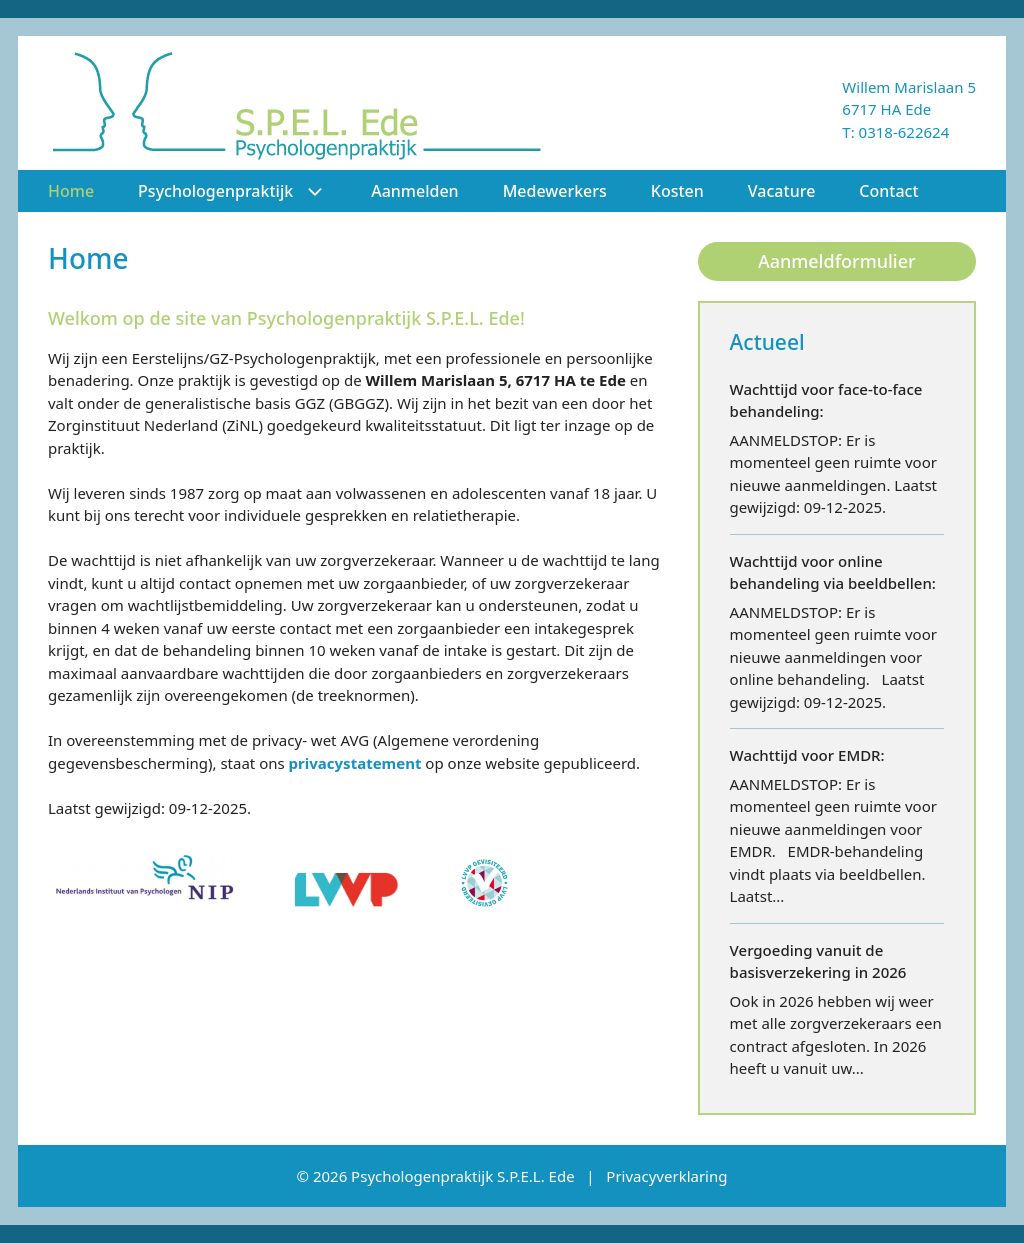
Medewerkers (555, 191)
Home (71, 191)
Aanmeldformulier (837, 261)
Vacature (781, 191)
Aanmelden (414, 191)
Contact (888, 191)
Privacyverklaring (666, 1176)
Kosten (677, 191)
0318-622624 (904, 132)
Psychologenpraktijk (243, 191)
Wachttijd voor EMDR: (807, 755)
